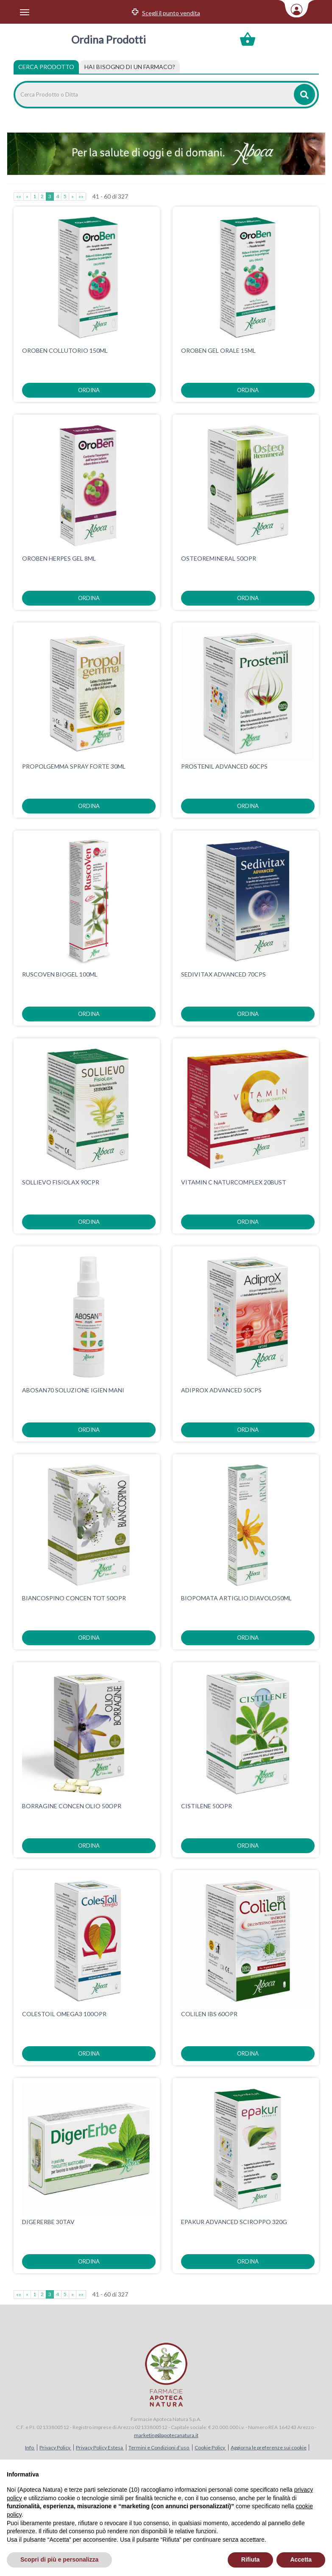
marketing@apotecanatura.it (166, 2435)
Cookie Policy (210, 2447)
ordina (89, 390)
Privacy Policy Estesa (100, 2447)
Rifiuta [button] (250, 2559)
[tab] (130, 67)
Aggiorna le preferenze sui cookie (269, 2447)
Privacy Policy (55, 2447)
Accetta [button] (301, 2559)
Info (30, 2447)
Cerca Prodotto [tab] (46, 66)
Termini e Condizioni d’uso (159, 2447)
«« (18, 196)
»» (81, 196)
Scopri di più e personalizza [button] (59, 2559)
